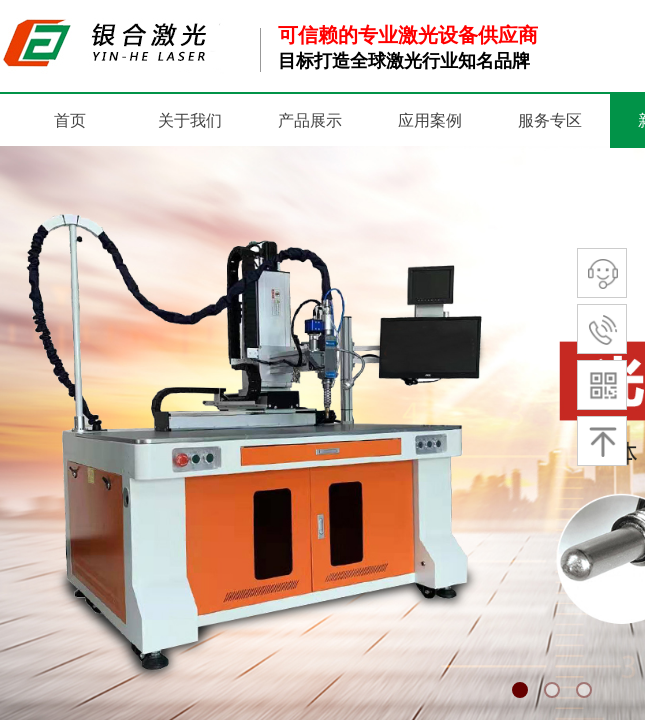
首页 (70, 120)
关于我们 (190, 120)
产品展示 (310, 120)
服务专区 (550, 120)
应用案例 (430, 120)
